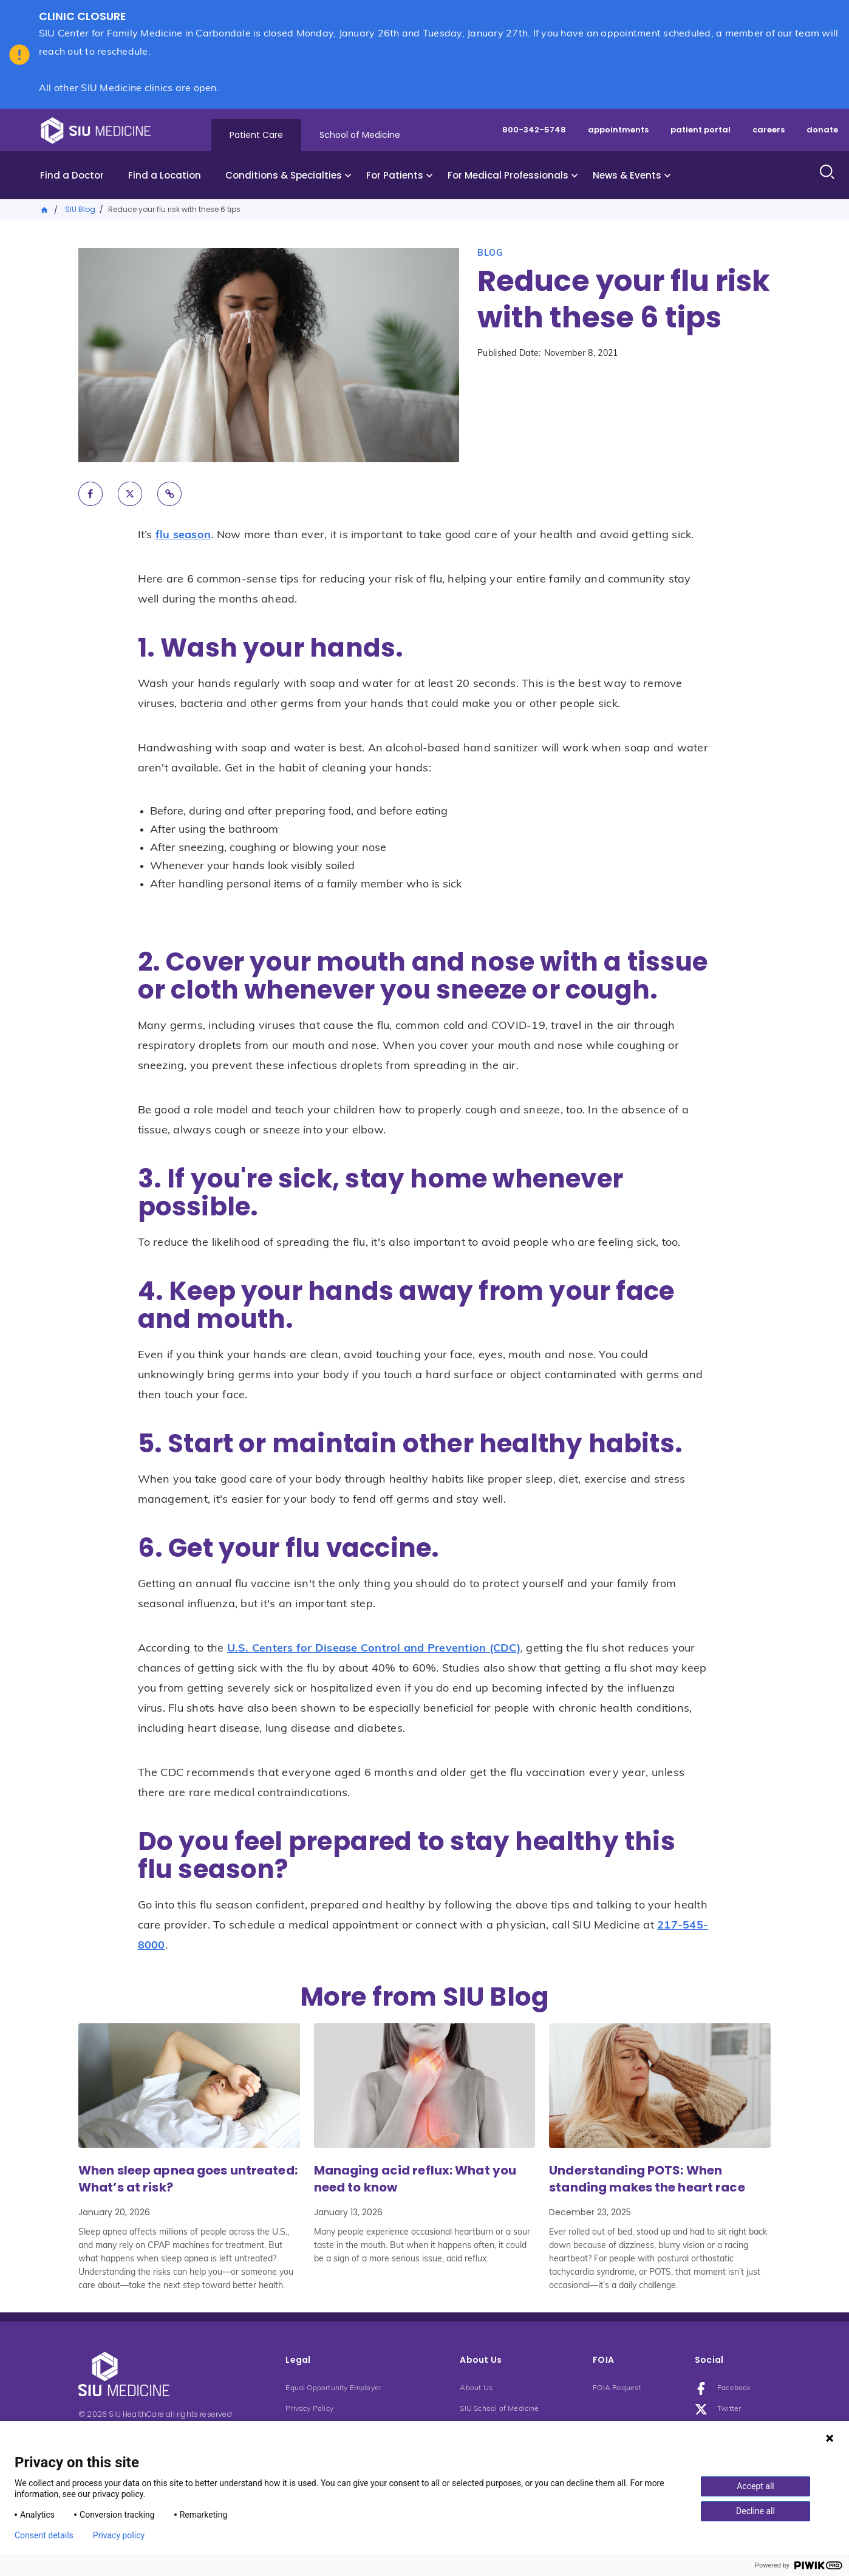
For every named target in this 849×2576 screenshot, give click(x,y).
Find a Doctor (72, 175)
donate (822, 129)
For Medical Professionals (508, 175)
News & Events (627, 175)
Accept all (755, 2486)
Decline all (755, 2511)
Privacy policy (119, 2535)
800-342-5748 (534, 129)
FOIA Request (617, 2388)
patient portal (700, 129)
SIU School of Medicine (499, 2409)
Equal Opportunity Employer (333, 2388)
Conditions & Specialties (283, 175)
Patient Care (256, 135)
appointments (618, 129)
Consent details (44, 2535)
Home (45, 208)
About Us (476, 2388)
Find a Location (164, 175)
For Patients (394, 175)
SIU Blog (80, 209)
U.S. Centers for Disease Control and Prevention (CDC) (373, 1649)
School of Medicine (359, 135)
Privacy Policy (309, 2409)
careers (768, 129)
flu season (183, 535)
